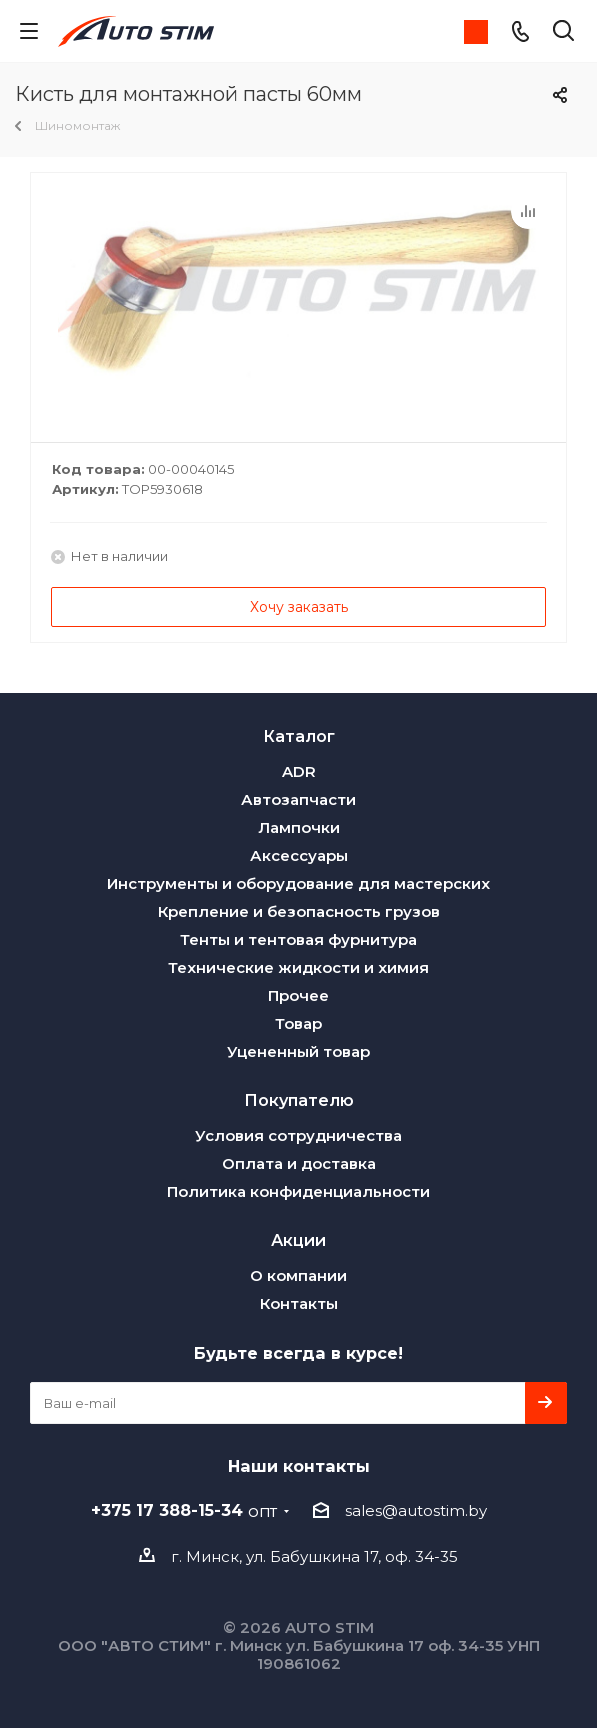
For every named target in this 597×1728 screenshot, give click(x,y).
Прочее (298, 995)
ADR (299, 771)
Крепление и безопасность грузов (299, 911)
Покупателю (299, 1100)
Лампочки (299, 827)
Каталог (299, 736)
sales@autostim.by (416, 1510)
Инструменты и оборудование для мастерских (298, 883)
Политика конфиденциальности (298, 1191)
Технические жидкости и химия (298, 967)
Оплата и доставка (299, 1163)
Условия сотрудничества (298, 1135)
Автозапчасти (298, 799)
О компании (298, 1275)
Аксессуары (299, 855)
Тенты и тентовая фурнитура (298, 939)
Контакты (299, 1303)
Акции (298, 1240)
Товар (298, 1023)
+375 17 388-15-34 (184, 1510)
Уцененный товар (298, 1051)
